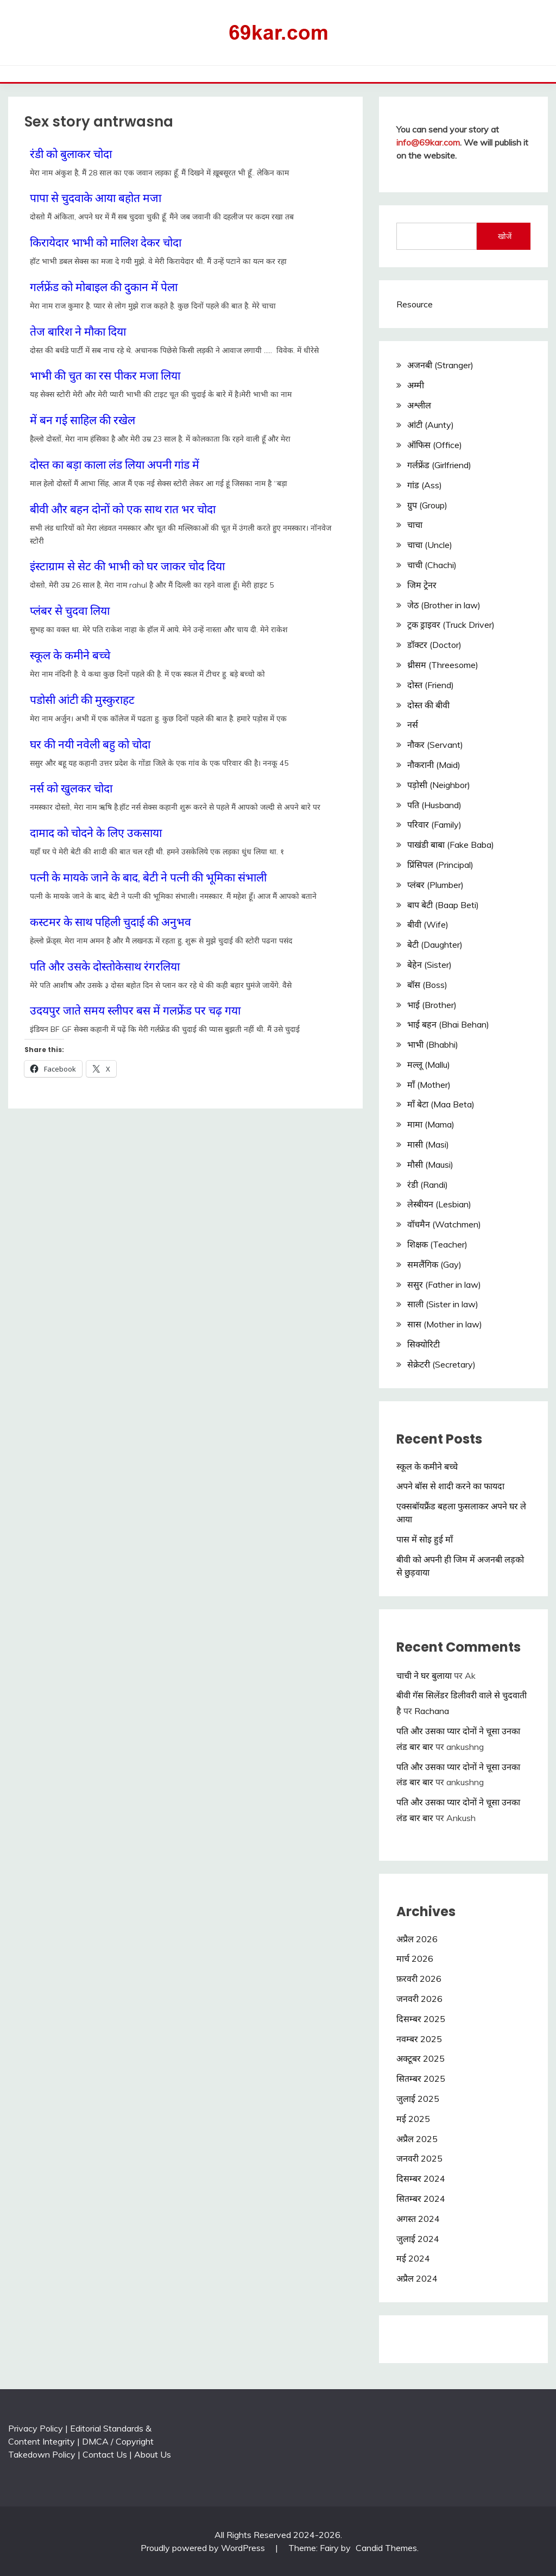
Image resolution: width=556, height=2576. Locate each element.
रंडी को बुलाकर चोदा (71, 154)
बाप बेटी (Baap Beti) (443, 904)
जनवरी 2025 (419, 2158)
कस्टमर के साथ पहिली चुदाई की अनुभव (110, 922)
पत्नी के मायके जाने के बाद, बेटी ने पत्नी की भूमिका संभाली (148, 877)
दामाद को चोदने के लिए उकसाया (96, 833)
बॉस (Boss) (427, 984)
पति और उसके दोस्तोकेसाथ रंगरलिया (105, 966)
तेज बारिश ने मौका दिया (78, 331)
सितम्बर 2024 (420, 2198)
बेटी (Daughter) (435, 944)
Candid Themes (386, 2547)
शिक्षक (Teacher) (437, 1244)
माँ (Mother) (429, 1084)
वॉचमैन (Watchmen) (444, 1224)
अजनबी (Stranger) (440, 365)
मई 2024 (413, 2258)
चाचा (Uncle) (429, 544)
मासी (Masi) (428, 1144)
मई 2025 (413, 2118)
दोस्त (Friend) (430, 684)
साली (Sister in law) (442, 1304)
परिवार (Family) (434, 824)
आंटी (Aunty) (430, 424)
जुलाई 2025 (417, 2098)
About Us (152, 2454)
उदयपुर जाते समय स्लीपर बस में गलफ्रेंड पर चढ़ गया (135, 1010)
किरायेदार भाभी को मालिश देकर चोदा (105, 242)
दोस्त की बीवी (428, 705)
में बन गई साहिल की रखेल (82, 420)
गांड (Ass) (424, 485)
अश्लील (419, 405)
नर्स (412, 724)
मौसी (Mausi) (430, 1164)
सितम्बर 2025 (420, 2078)
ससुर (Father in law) (444, 1284)
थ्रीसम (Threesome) (442, 664)
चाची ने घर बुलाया (424, 1675)
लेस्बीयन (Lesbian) (439, 1204)
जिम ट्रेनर (422, 585)
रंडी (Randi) (427, 1184)
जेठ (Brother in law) (444, 605)
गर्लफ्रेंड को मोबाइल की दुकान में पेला (104, 287)
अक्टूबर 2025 (420, 2058)
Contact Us (105, 2454)
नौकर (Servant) (435, 744)
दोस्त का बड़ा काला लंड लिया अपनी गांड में (114, 464)
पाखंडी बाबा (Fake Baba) (450, 844)
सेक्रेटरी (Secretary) (441, 1364)
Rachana (431, 1710)
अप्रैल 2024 (417, 2278)
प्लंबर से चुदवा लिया (70, 610)
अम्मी (415, 385)
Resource (414, 304)
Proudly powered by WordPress (204, 2547)
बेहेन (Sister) (429, 964)
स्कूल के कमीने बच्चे (70, 655)
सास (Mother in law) (444, 1324)
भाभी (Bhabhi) (432, 1044)
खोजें (504, 236)
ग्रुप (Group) (427, 505)
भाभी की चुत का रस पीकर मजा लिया (105, 375)
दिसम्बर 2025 (420, 2018)
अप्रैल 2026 (417, 1938)
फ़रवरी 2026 (418, 1978)
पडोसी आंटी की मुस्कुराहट (82, 699)
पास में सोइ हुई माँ (424, 1539)
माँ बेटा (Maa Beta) (441, 1104)
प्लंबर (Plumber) (435, 884)
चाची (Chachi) (432, 564)
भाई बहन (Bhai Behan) (448, 1024)
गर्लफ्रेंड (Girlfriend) (439, 464)
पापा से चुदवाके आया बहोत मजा (95, 198)
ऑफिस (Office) (434, 444)
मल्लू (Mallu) (428, 1064)
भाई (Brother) (432, 1004)
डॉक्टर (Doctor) (434, 644)
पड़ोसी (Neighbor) (438, 784)
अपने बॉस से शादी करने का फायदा (450, 1486)
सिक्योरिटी (423, 1344)
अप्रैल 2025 (417, 2138)
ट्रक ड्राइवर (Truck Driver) (451, 624)
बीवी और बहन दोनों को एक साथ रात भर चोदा (123, 509)
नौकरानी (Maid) (433, 764)
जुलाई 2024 (417, 2238)
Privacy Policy (35, 2428)
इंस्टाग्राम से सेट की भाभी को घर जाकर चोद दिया (127, 566)
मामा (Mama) (430, 1124)
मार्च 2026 (414, 1958)
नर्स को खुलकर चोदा (71, 788)
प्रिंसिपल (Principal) (440, 864)
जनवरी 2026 (419, 1998)
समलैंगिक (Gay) (434, 1264)
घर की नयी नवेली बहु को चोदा (90, 744)
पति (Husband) (434, 804)
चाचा (414, 524)
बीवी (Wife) (427, 924)
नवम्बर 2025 (419, 2038)
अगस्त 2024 (418, 2218)
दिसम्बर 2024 (420, 2178)
